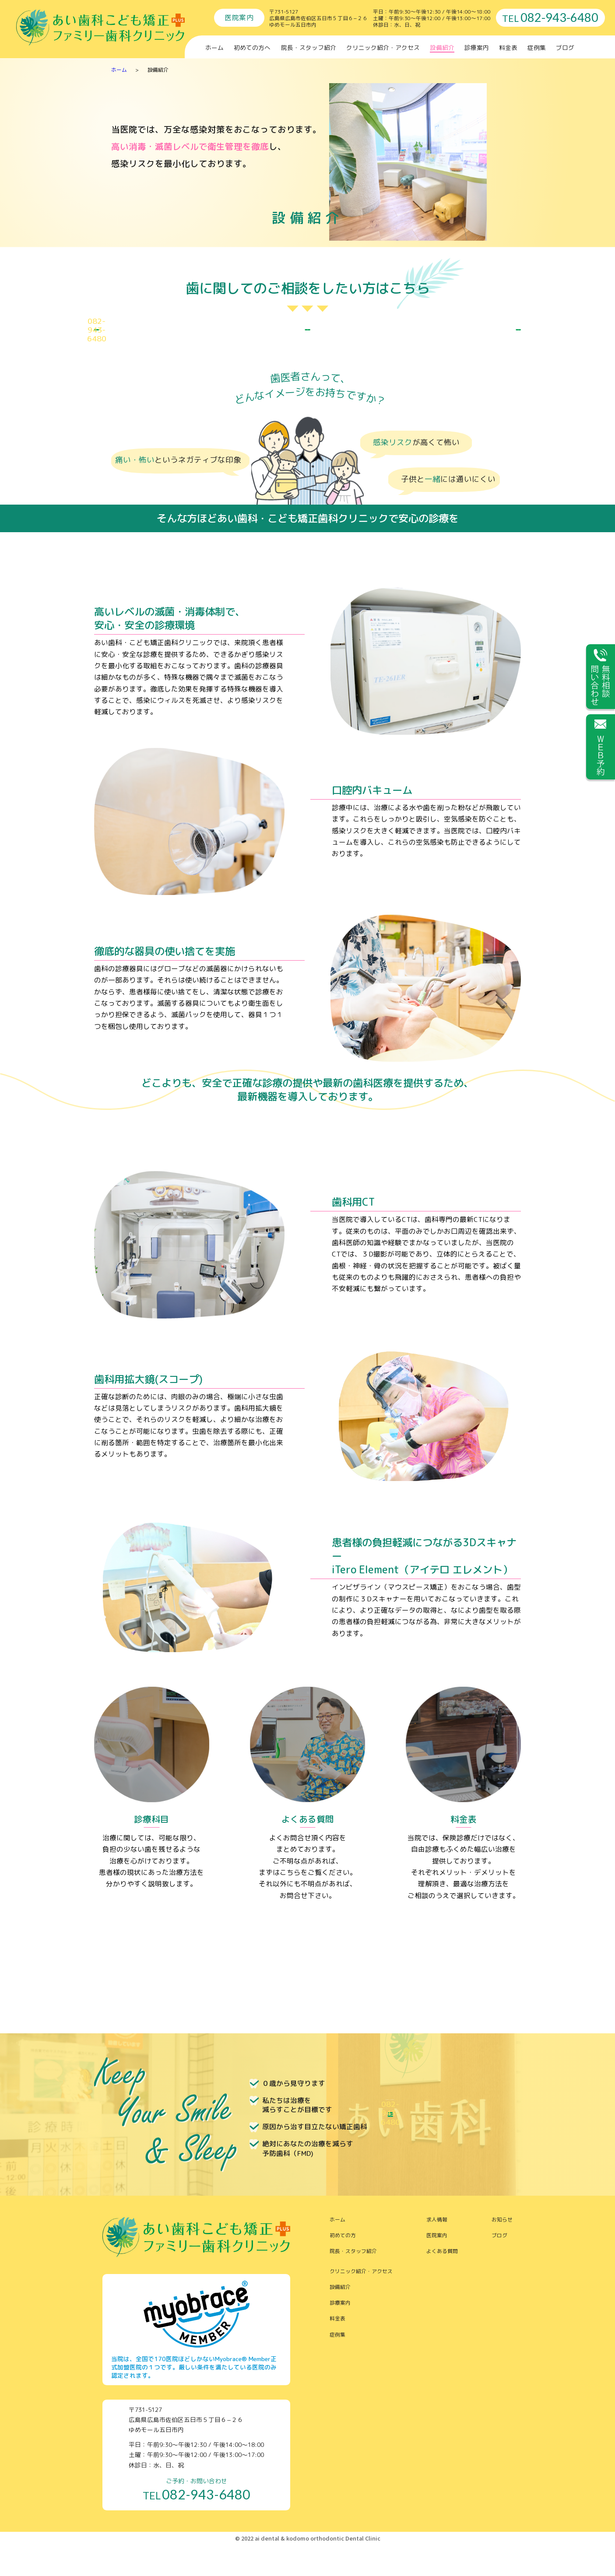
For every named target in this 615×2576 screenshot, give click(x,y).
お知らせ (502, 2249)
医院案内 (436, 2265)
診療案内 (476, 47)
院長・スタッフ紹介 (308, 47)
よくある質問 (442, 2281)
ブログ (565, 47)
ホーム (214, 47)
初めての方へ (252, 47)
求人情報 (436, 2249)
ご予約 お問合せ (161, 345)
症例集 (536, 47)
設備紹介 (442, 47)
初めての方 (343, 2265)
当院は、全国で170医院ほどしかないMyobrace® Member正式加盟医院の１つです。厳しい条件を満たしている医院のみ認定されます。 (194, 2397)
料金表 (508, 47)
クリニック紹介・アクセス (383, 47)
